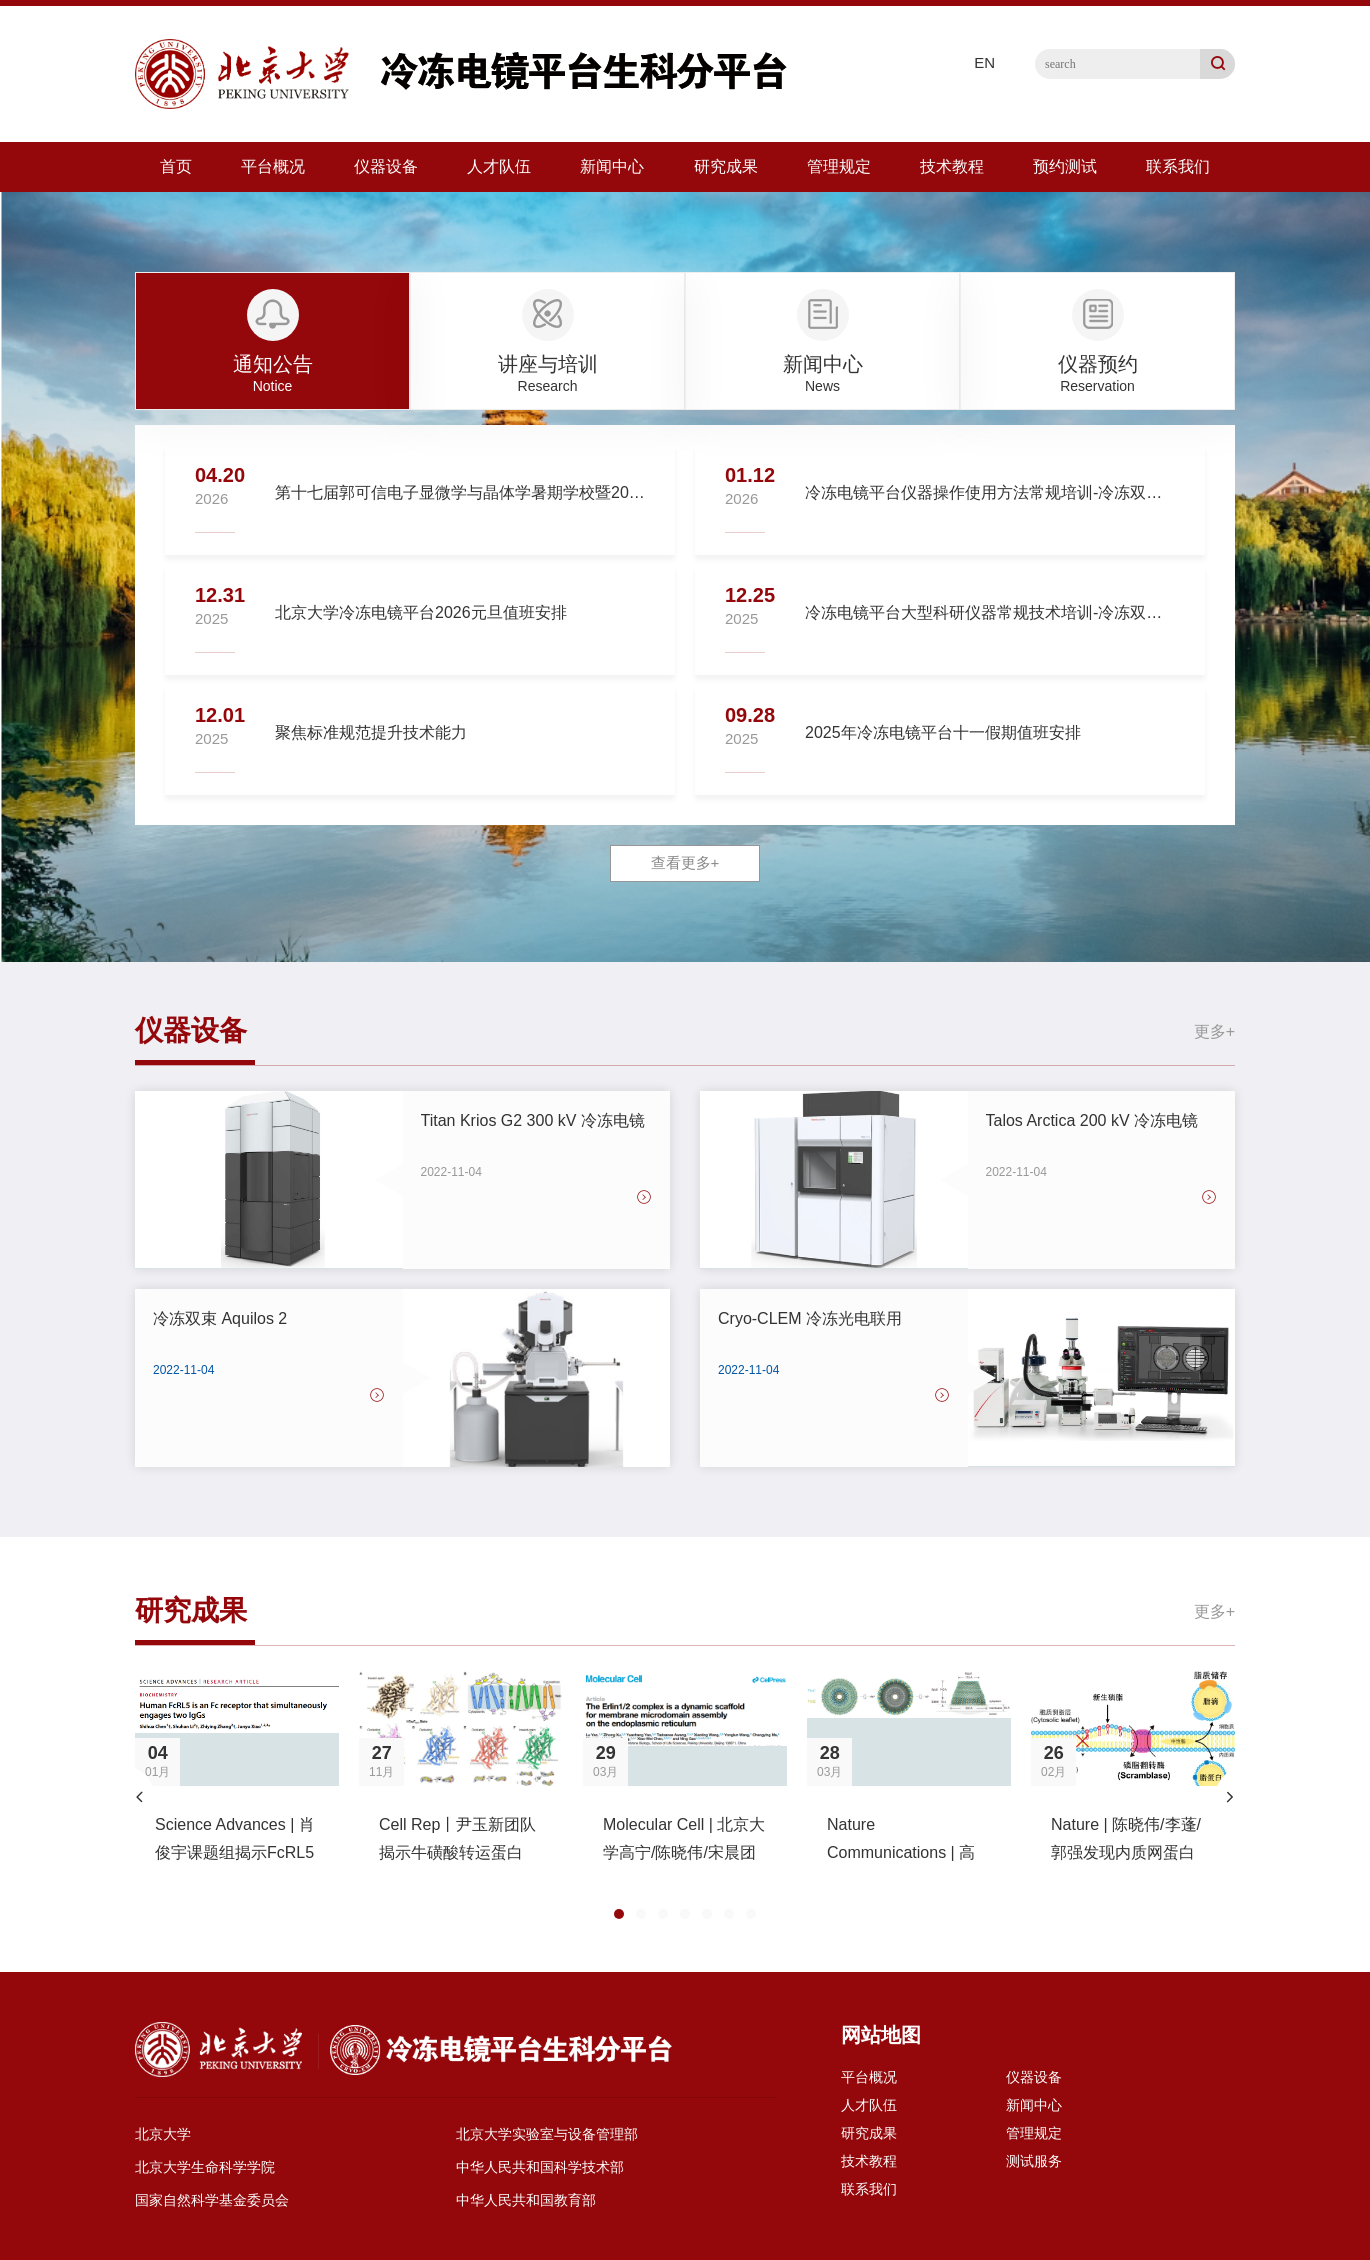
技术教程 (952, 166)
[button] (140, 1797)
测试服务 (1034, 2161)
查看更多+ (685, 862)
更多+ (1214, 1031)
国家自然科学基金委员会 (212, 2200)
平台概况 (273, 166)
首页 (176, 166)
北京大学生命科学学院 (205, 2167)
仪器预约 (1098, 364)
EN (984, 62)
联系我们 (1178, 166)
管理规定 (839, 166)
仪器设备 (386, 166)
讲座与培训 (548, 364)
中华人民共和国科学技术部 (540, 2167)
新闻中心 (612, 166)
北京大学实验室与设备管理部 (547, 2134)
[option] (237, 1781)
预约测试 (1065, 166)
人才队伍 (499, 166)
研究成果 (726, 166)
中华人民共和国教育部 (526, 2200)
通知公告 (273, 364)
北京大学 (163, 2134)
